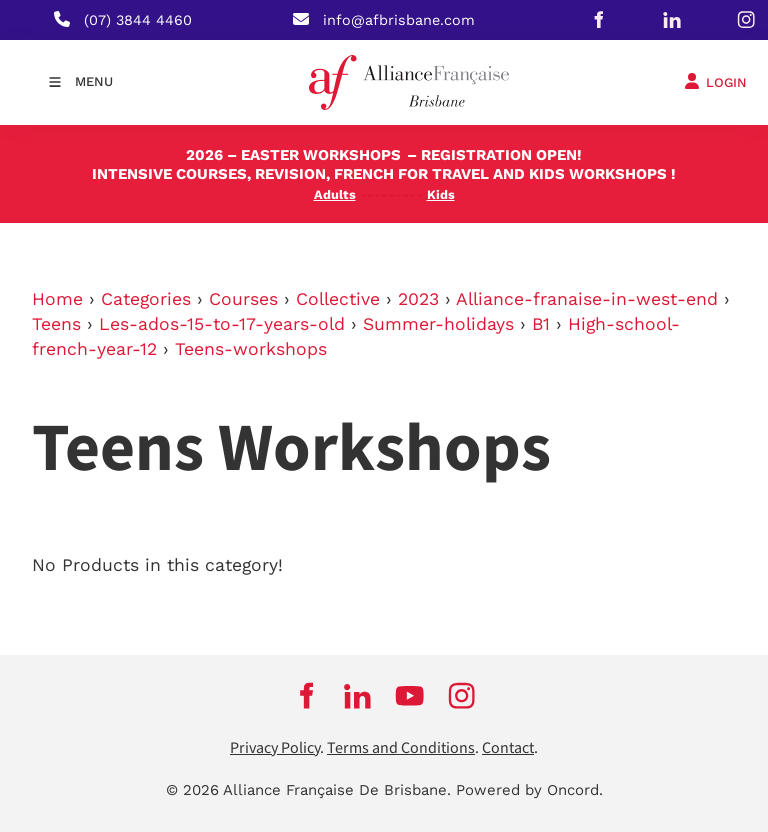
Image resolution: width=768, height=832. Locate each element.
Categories (146, 299)
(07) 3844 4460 (138, 20)
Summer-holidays (438, 324)
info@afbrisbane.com (399, 20)
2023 (418, 299)
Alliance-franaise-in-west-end (587, 299)
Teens (56, 324)
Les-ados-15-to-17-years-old (222, 324)
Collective (338, 299)
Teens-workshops (251, 349)
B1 (541, 324)
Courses (243, 299)
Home (57, 299)
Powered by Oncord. (529, 790)
